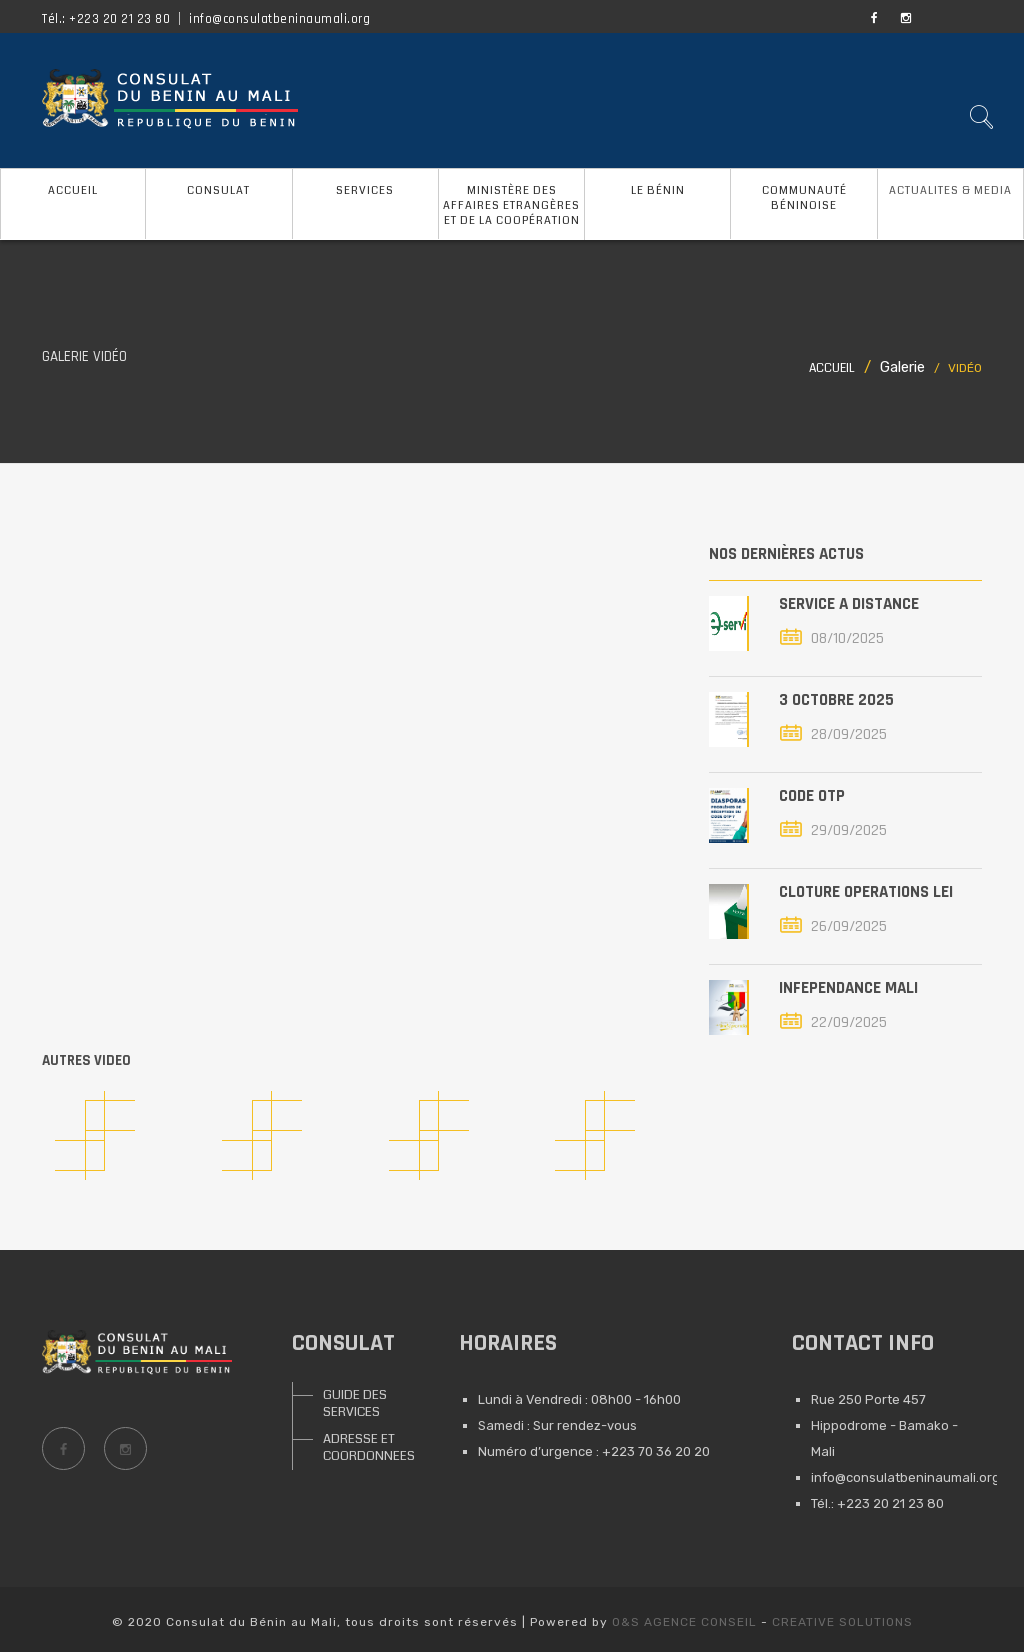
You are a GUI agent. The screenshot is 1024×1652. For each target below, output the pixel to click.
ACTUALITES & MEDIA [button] (950, 190)
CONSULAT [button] (218, 190)
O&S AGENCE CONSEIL (684, 1622)
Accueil (832, 368)
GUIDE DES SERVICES (355, 1403)
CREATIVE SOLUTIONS (842, 1622)
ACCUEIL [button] (73, 190)
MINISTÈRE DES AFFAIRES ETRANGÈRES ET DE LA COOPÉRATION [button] (511, 205)
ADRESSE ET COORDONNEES (361, 1447)
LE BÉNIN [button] (658, 190)
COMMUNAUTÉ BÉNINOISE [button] (804, 198)
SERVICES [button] (365, 190)
